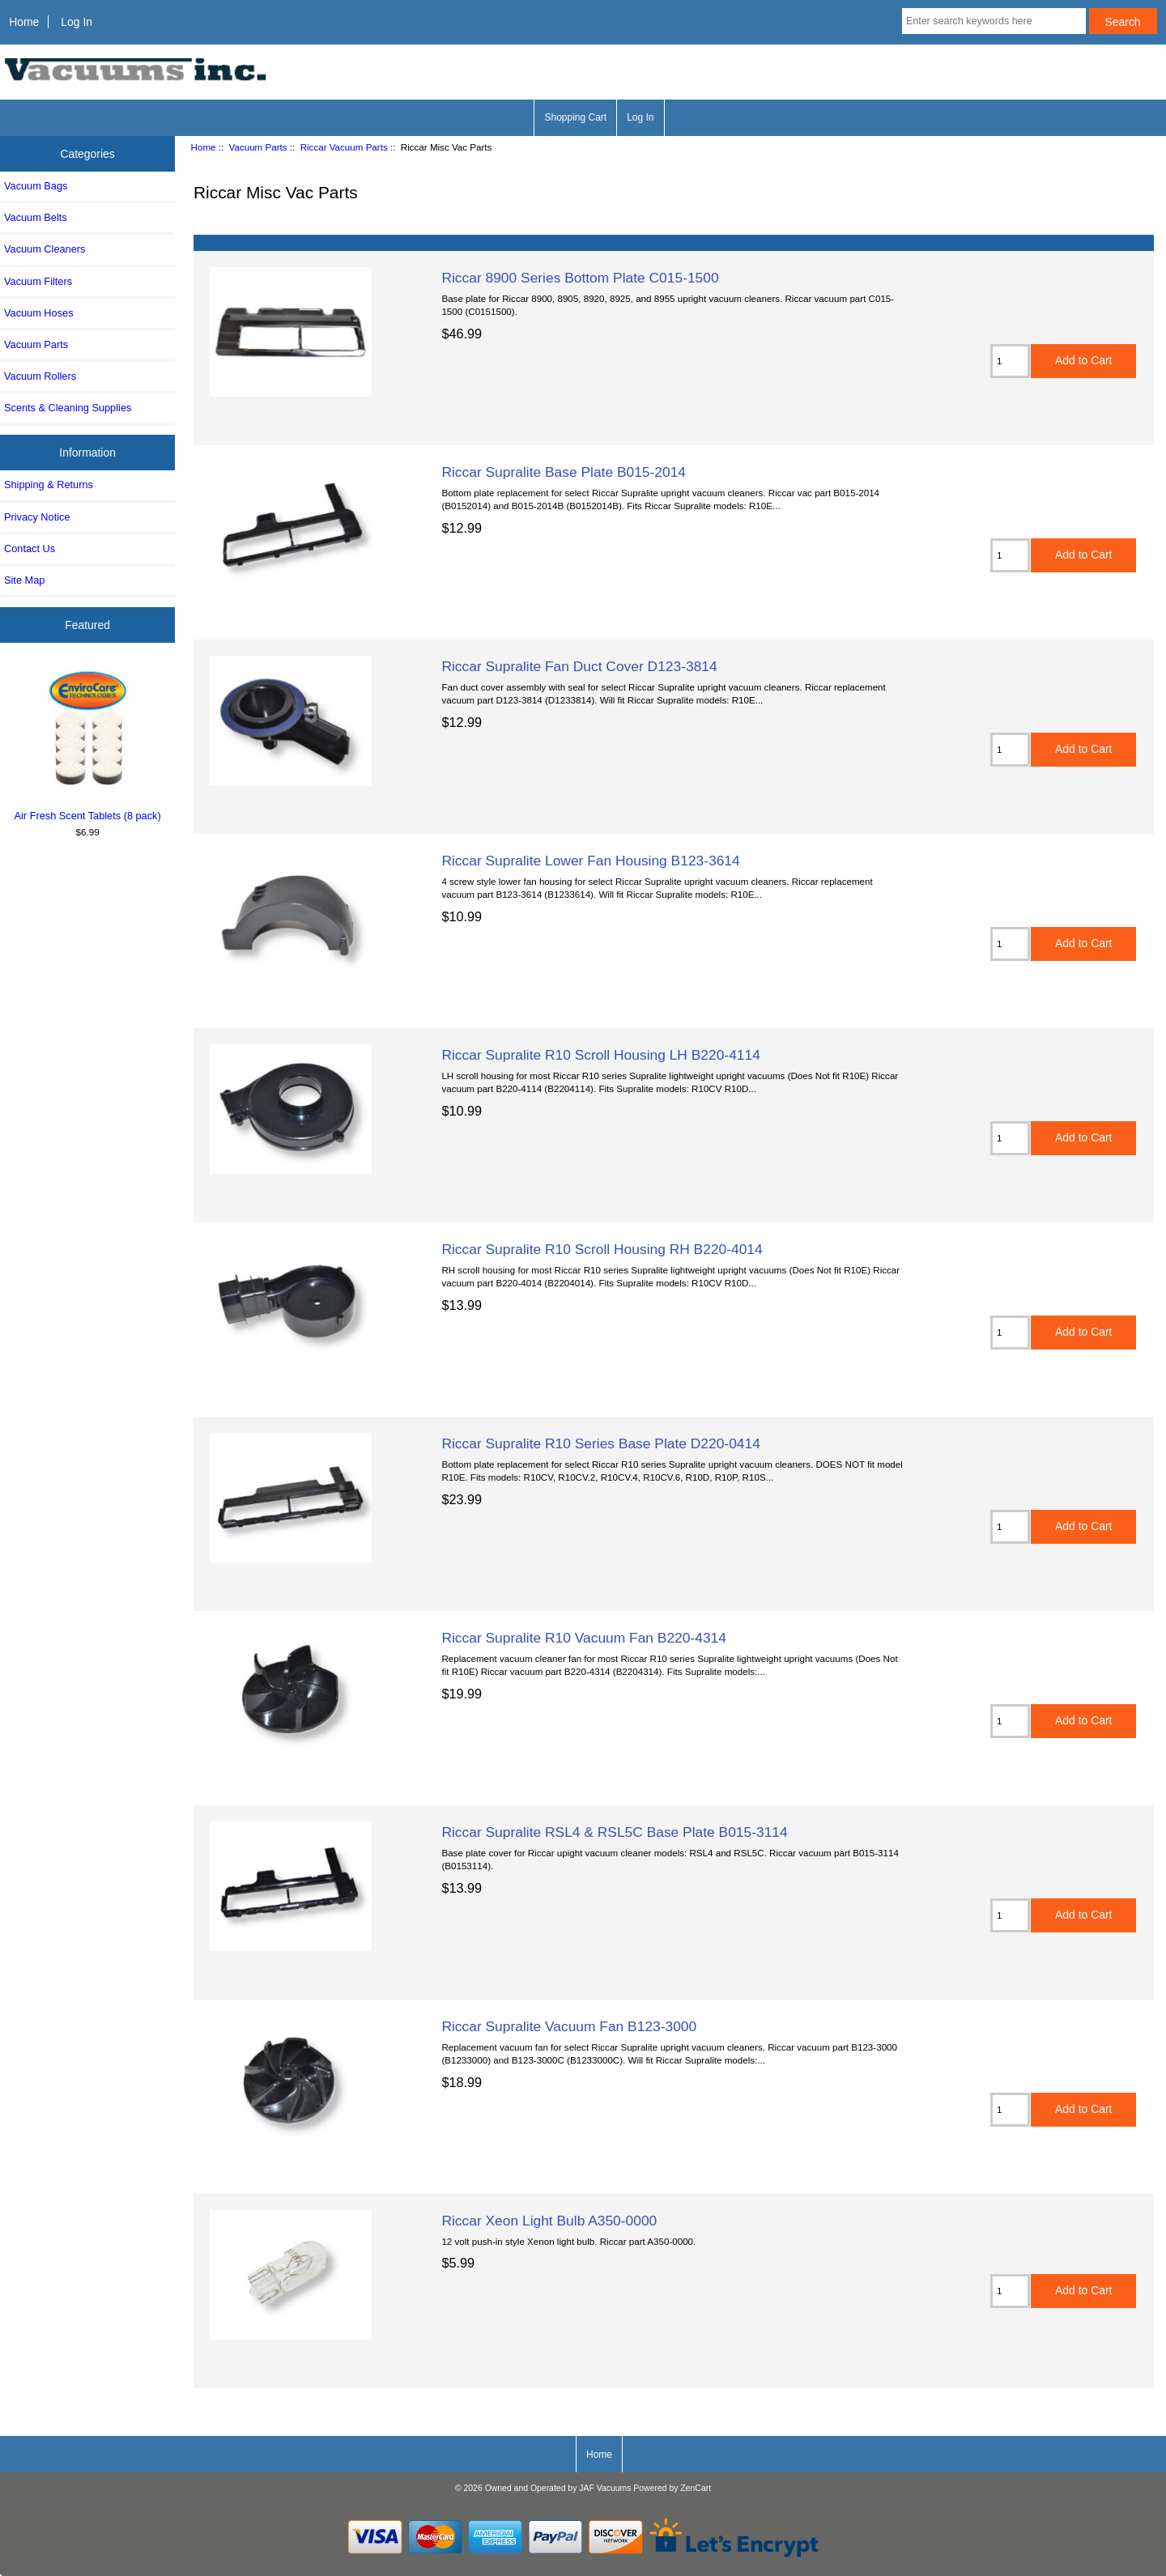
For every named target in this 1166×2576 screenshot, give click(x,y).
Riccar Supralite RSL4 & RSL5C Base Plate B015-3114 (614, 1832)
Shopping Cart (575, 117)
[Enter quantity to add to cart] (1010, 361)
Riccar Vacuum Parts (344, 147)
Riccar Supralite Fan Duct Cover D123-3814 (579, 666)
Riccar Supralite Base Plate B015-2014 (563, 472)
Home (24, 21)
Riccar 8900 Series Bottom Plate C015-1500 (579, 278)
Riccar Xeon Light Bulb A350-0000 (549, 2221)
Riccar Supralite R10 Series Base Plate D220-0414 (600, 1443)
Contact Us (29, 548)
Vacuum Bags (35, 186)
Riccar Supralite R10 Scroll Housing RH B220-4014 (601, 1249)
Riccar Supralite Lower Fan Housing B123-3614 (590, 860)
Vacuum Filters (38, 281)
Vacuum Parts (258, 147)
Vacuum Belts (35, 217)
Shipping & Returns (48, 484)
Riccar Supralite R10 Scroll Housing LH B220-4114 (600, 1055)
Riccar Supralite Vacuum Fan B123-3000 (568, 2026)
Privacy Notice (37, 517)
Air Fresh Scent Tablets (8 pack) (88, 743)
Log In (76, 21)
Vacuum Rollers (40, 376)
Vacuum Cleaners (44, 249)
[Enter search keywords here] (994, 21)
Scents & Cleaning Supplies (67, 408)
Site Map (24, 580)
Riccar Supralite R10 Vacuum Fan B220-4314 (583, 1638)
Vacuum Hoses (39, 313)
